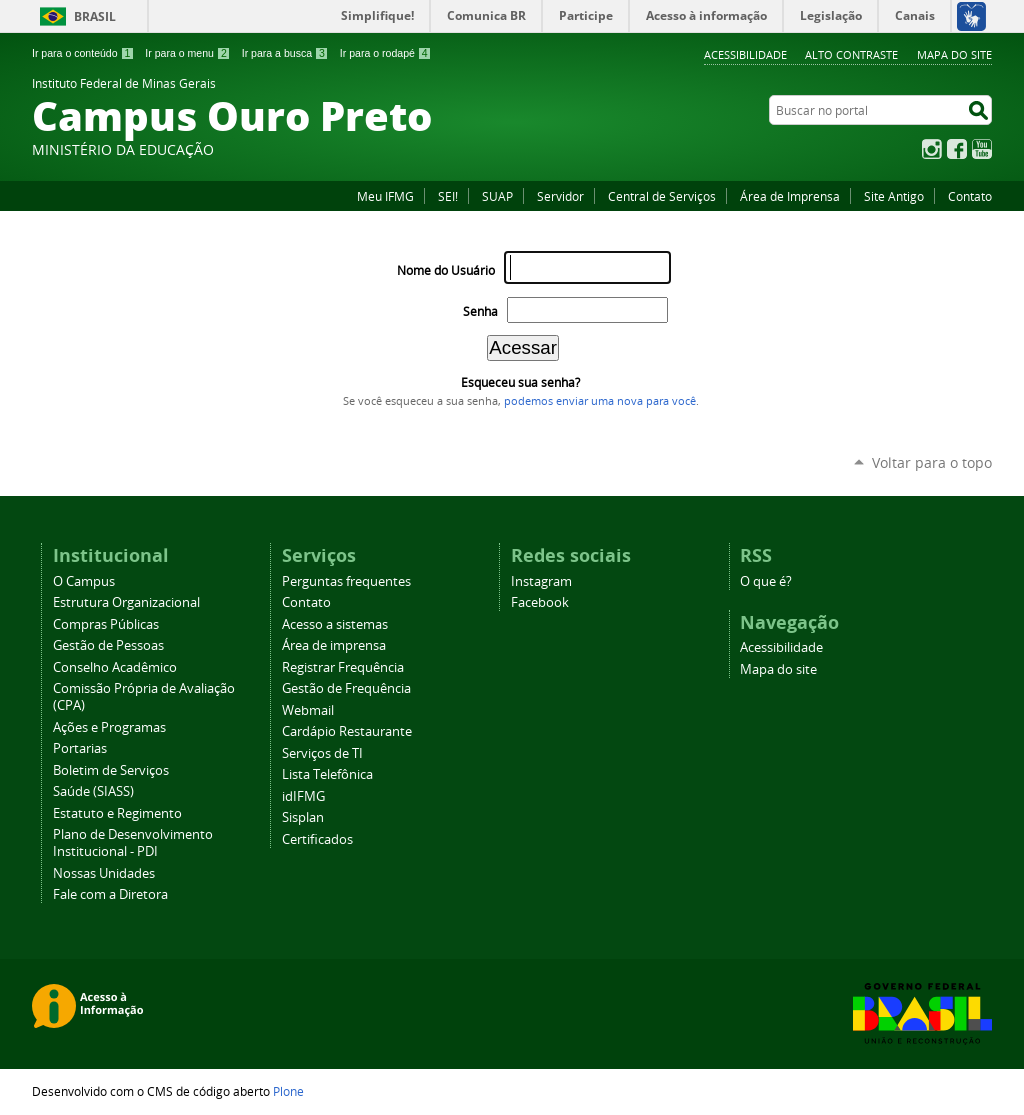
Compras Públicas (106, 624)
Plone (288, 1091)
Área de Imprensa (790, 196)
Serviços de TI (322, 753)
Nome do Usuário (446, 270)
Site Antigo (894, 196)
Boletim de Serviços (111, 770)
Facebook (957, 149)
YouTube (982, 149)
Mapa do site (954, 54)
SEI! (448, 196)
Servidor (560, 196)
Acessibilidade (745, 54)
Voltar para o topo (932, 462)
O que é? (766, 581)
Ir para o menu (187, 53)
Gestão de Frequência (346, 688)
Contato (970, 196)
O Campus (84, 581)
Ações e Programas (109, 727)
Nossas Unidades (104, 873)
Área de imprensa (334, 645)
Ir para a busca (285, 53)
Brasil (95, 16)
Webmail (308, 710)
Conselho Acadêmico (115, 667)
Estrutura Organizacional (126, 602)
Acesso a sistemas (335, 624)
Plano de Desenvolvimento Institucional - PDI (133, 843)
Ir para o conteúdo (83, 53)
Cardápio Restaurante (347, 731)
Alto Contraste (851, 54)
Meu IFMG (385, 196)
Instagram (932, 149)
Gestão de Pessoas (108, 645)
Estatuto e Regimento (117, 813)
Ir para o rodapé (386, 53)
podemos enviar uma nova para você (600, 401)
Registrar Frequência (343, 667)
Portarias (80, 748)
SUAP (497, 196)
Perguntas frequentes (346, 581)
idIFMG (303, 796)
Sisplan (303, 817)
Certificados (317, 839)
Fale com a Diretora (110, 894)
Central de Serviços (662, 196)
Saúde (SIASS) (93, 791)
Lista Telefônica (327, 774)
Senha (480, 311)
